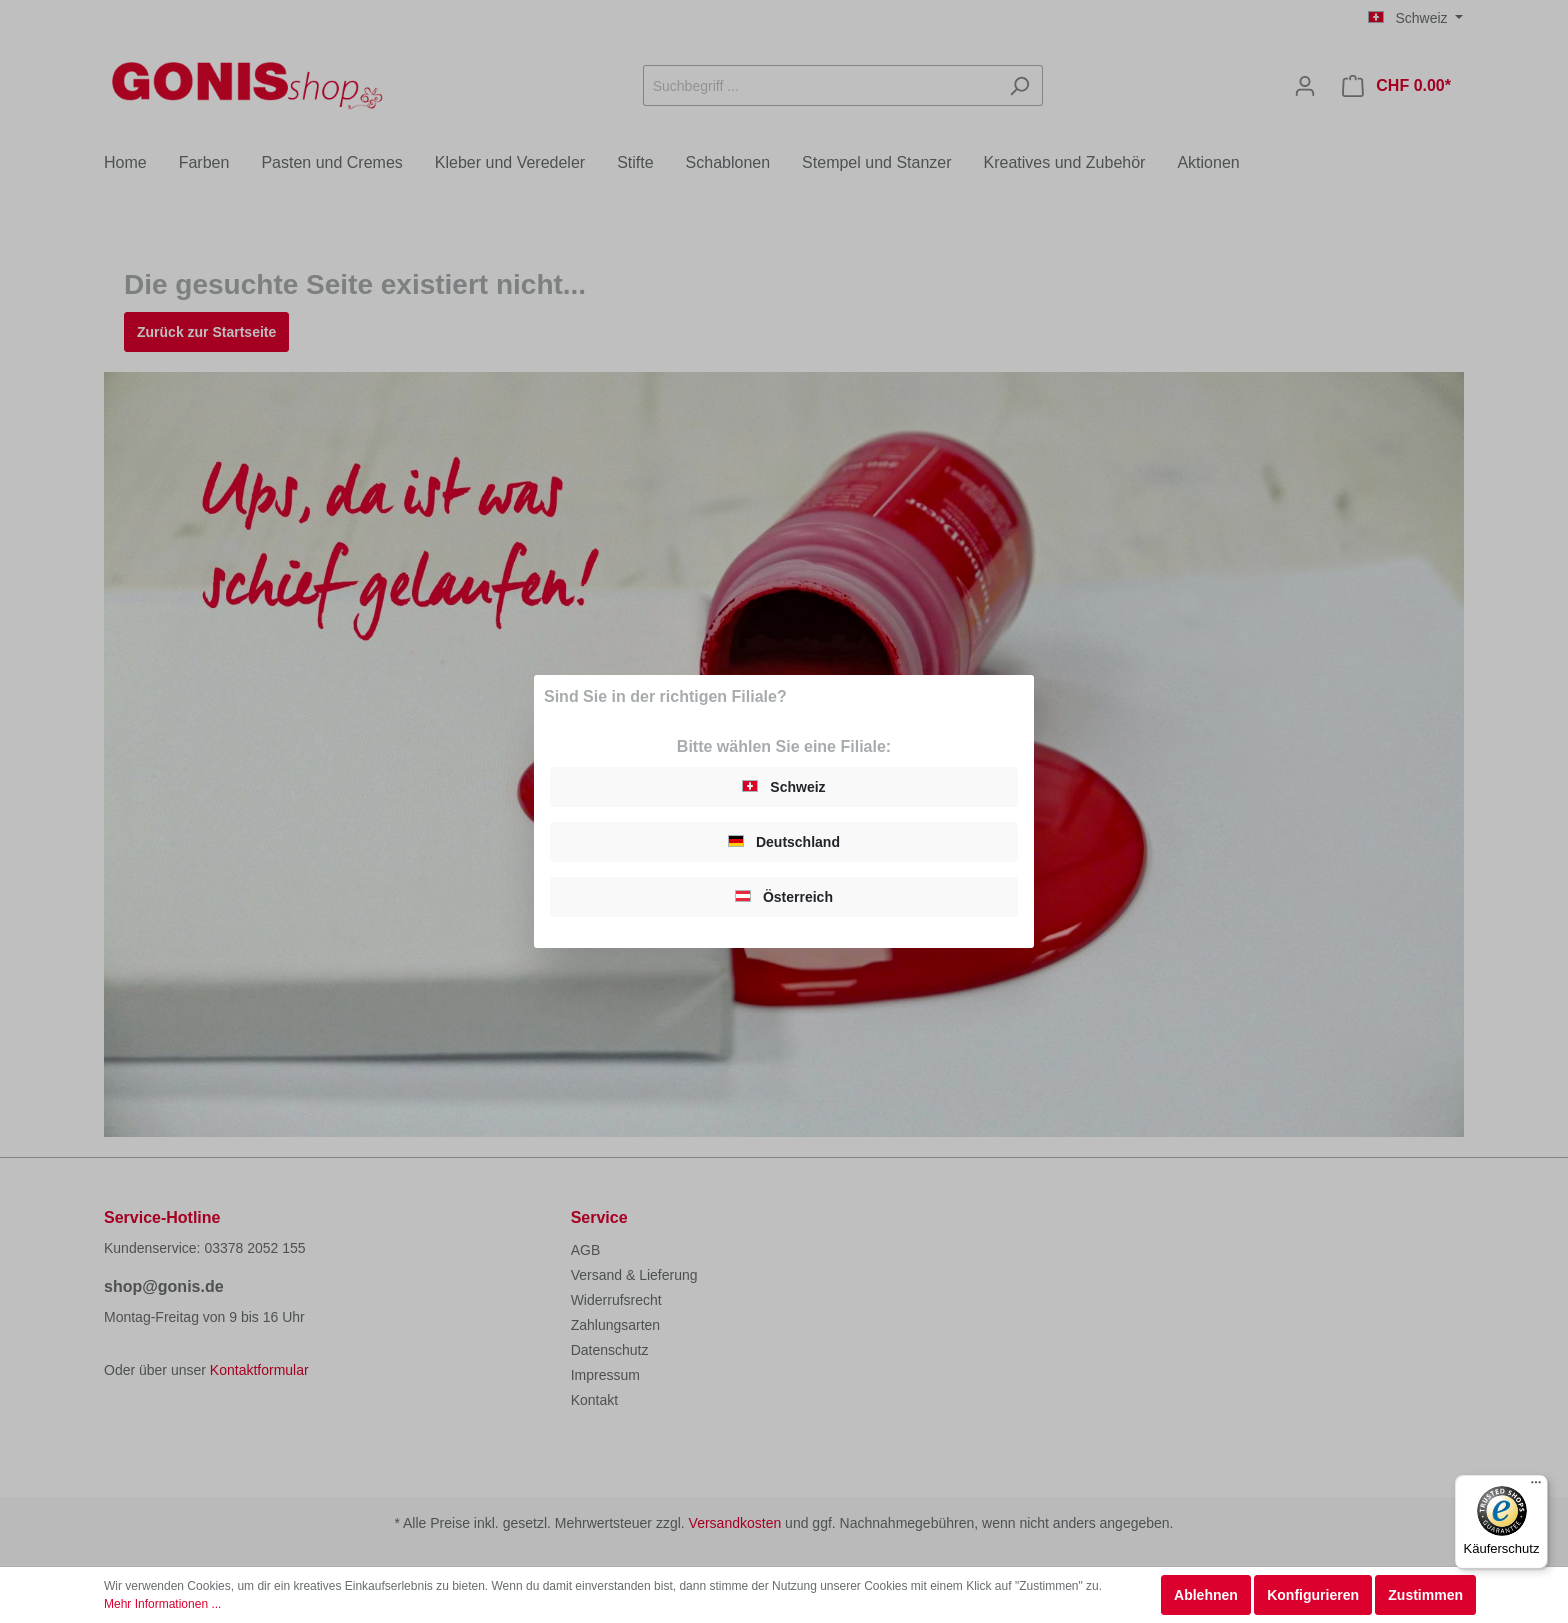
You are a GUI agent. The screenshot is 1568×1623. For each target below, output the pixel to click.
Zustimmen (1425, 1595)
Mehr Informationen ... (162, 1604)
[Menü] (1536, 1487)
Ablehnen (1206, 1595)
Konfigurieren (1313, 1595)
